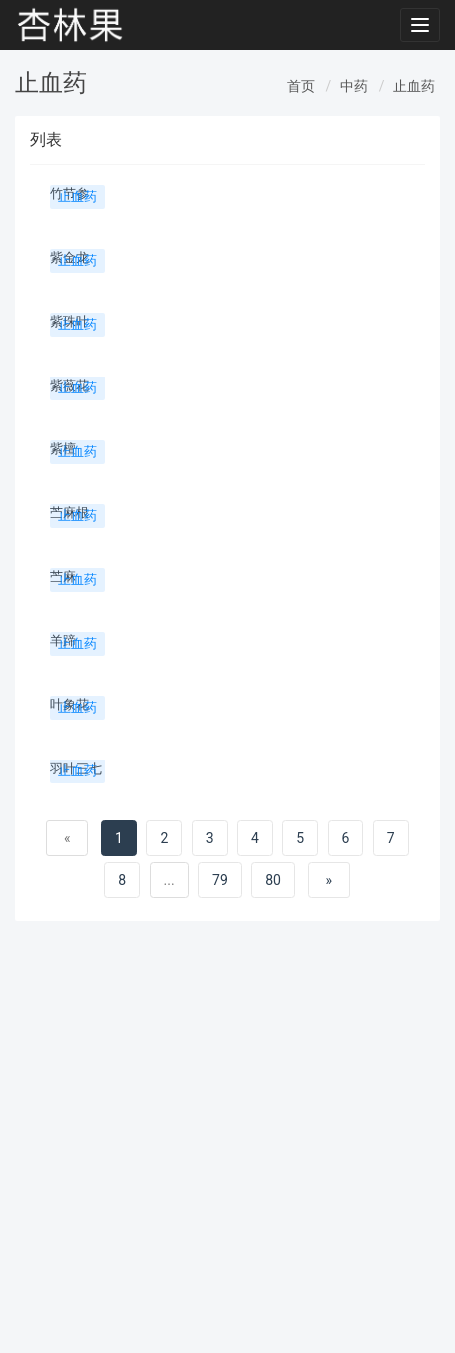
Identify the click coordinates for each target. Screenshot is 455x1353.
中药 (354, 86)
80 (273, 880)
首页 (301, 86)
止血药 (414, 86)
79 (220, 880)
